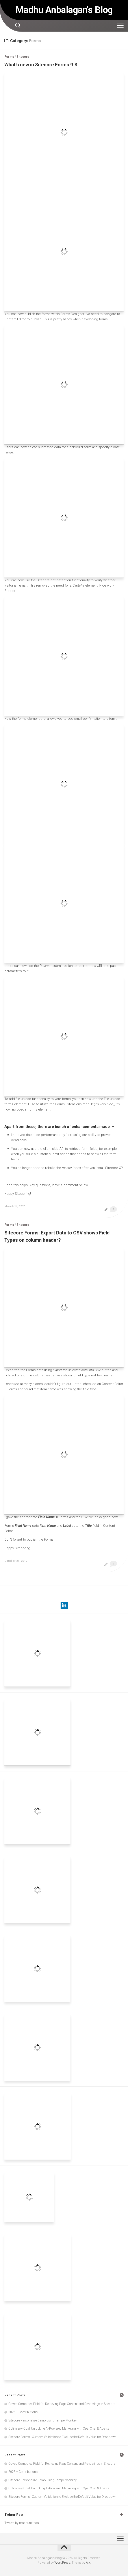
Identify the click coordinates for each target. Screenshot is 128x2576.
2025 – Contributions (23, 2412)
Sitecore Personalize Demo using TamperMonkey (42, 2420)
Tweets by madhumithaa (21, 2523)
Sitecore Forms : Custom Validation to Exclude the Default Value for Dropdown (62, 2437)
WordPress (62, 2562)
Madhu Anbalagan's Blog (64, 9)
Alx (88, 2562)
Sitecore (23, 56)
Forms (9, 56)
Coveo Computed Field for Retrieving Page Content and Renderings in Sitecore (61, 2404)
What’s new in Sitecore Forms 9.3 (40, 64)
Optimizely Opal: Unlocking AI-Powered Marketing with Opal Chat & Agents (58, 2428)
